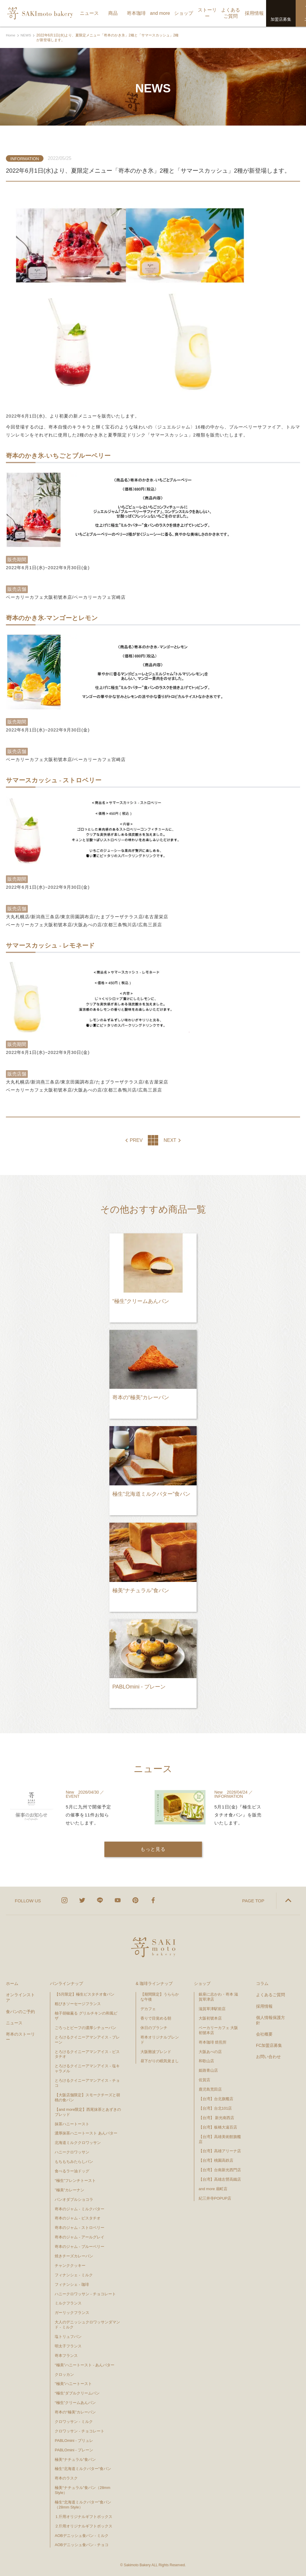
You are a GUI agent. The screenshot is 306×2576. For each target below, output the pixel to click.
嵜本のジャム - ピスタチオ (78, 2218)
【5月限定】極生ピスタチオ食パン (84, 1994)
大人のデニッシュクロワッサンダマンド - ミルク (87, 2324)
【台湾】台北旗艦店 (216, 2099)
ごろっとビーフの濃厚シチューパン (85, 2028)
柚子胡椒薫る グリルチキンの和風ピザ (86, 2015)
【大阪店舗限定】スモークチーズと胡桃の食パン (87, 2097)
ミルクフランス (68, 2303)
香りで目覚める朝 (155, 2018)
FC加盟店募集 (269, 2045)
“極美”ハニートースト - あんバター (84, 2364)
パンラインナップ (66, 1983)
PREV (136, 1140)
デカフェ (148, 2009)
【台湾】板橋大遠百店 (218, 2127)
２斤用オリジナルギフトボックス (83, 2526)
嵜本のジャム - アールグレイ (79, 2237)
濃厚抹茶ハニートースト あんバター (86, 2133)
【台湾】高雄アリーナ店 (220, 2151)
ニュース (14, 2022)
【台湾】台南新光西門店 (220, 2170)
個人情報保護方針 (270, 2020)
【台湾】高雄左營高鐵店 (220, 2179)
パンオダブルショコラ (74, 2199)
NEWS (26, 35)
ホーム (12, 1983)
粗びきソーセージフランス (78, 2004)
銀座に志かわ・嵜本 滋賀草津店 (218, 1997)
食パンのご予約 (20, 2011)
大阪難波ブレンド (155, 2051)
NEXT (169, 1140)
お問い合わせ (268, 2056)
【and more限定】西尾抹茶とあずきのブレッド (88, 2111)
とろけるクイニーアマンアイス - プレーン (87, 2039)
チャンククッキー (70, 2265)
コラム (262, 1983)
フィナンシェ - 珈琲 (72, 2284)
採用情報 (264, 2006)
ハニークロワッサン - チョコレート (85, 2293)
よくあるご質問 (270, 1994)
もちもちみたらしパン (74, 2161)
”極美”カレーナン (69, 2189)
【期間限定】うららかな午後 (159, 1997)
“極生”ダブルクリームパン (77, 2393)
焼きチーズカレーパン (74, 2256)
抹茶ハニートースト (72, 2123)
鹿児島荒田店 (210, 2089)
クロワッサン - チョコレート (81, 2431)
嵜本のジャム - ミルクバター (79, 2208)
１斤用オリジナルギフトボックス (83, 2516)
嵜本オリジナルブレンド (159, 2039)
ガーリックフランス (72, 2312)
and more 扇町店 (213, 2189)
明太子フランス (68, 2346)
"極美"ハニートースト (73, 2383)
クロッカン (64, 2374)
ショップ (202, 1983)
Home (10, 35)
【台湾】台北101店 (215, 2108)
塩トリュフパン (68, 2336)
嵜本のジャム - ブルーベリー (79, 2246)
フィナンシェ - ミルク (74, 2274)
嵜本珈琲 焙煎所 (213, 2042)
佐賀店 (204, 2080)
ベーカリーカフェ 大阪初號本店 (218, 2030)
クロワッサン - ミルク (76, 2421)
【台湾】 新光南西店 (216, 2118)
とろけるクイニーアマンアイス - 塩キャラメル (87, 2068)
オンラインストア (20, 1997)
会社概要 (264, 2034)
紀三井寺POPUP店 (215, 2198)
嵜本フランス (66, 2355)
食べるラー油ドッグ (72, 2171)
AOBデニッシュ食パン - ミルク (82, 2535)
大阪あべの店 (210, 2051)
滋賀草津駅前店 (212, 2009)
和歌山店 (206, 2061)
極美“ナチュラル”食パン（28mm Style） (82, 2490)
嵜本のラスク (66, 2478)
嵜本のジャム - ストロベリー (79, 2227)
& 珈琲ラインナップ (154, 1983)
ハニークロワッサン (72, 2152)
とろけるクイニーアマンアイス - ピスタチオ (87, 2054)
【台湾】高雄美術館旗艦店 (220, 2139)
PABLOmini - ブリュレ (74, 2440)
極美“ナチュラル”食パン (75, 2459)
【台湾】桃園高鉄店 (216, 2160)
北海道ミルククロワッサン (78, 2142)
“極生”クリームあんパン (75, 2402)
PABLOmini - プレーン (74, 2449)
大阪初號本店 (210, 2018)
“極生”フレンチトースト (75, 2180)
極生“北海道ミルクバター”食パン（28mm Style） (83, 2504)
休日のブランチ (153, 2028)
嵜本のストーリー (20, 2037)
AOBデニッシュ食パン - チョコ (82, 2545)
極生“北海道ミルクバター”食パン (83, 2468)
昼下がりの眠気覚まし (159, 2061)
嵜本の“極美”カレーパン (75, 2412)
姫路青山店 (208, 2070)
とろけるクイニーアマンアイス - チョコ (87, 2083)
